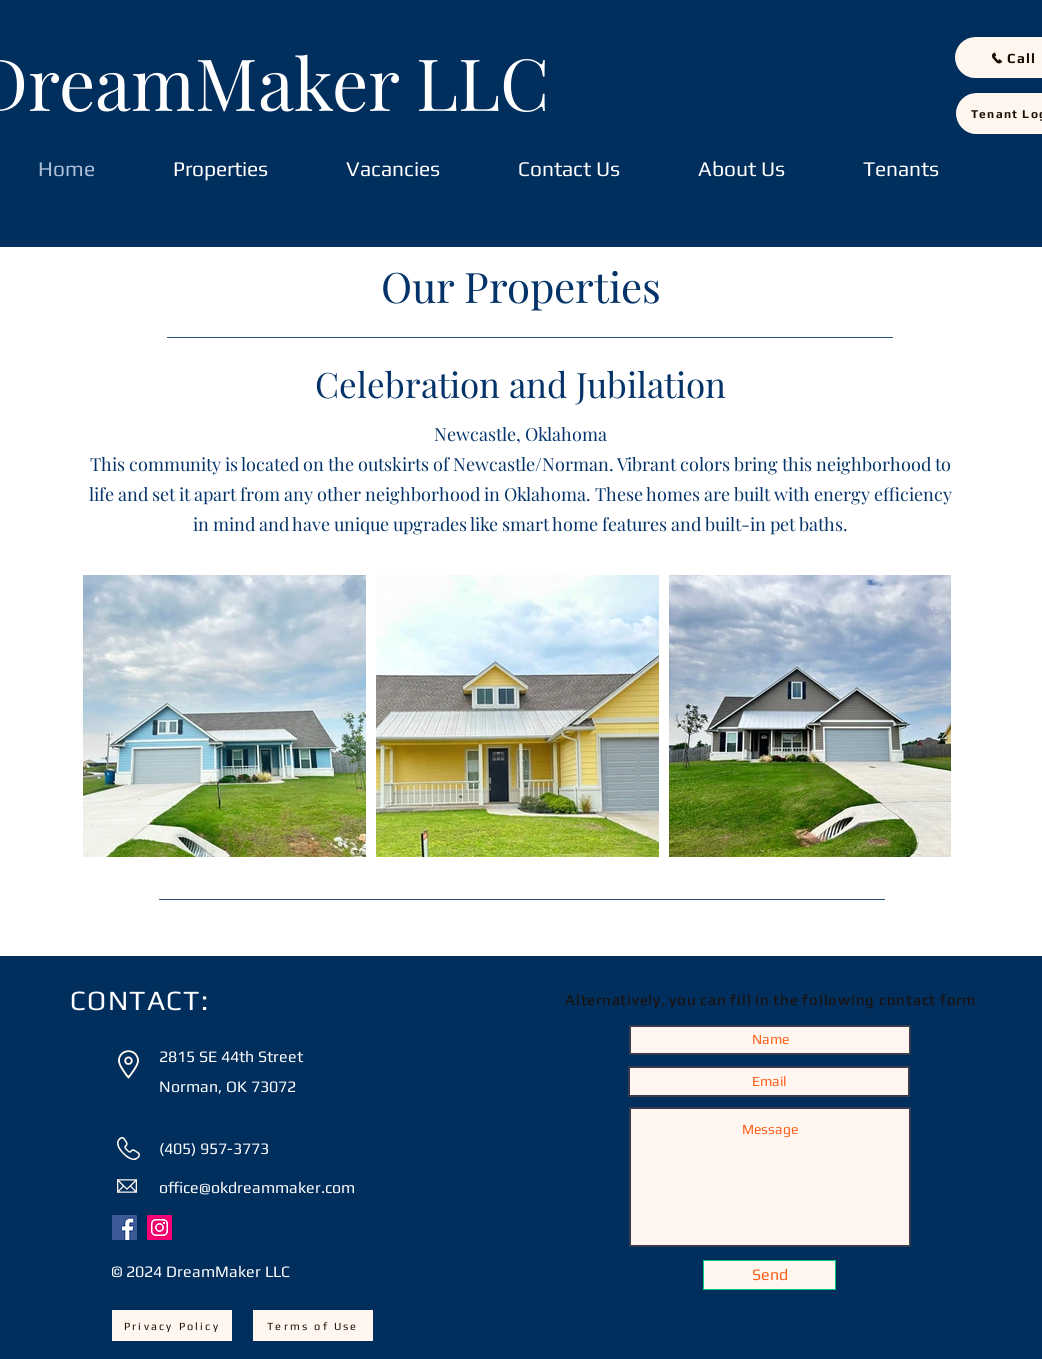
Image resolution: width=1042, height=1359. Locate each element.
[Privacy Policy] (172, 1325)
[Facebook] (124, 1227)
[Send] (769, 1275)
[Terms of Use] (313, 1325)
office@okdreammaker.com (257, 1187)
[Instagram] (159, 1227)
